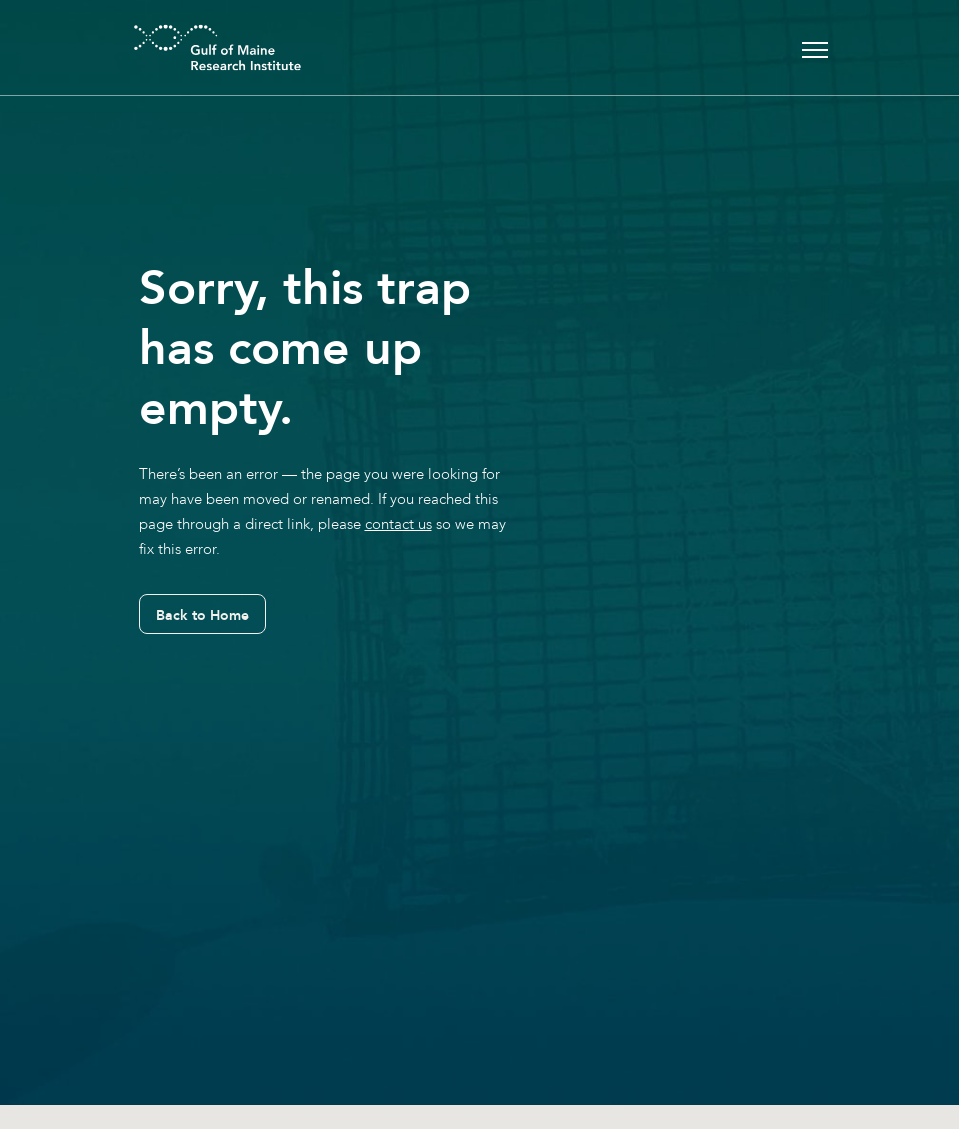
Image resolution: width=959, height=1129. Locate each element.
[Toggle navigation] (815, 47)
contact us (398, 524)
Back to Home (202, 615)
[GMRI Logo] (193, 47)
